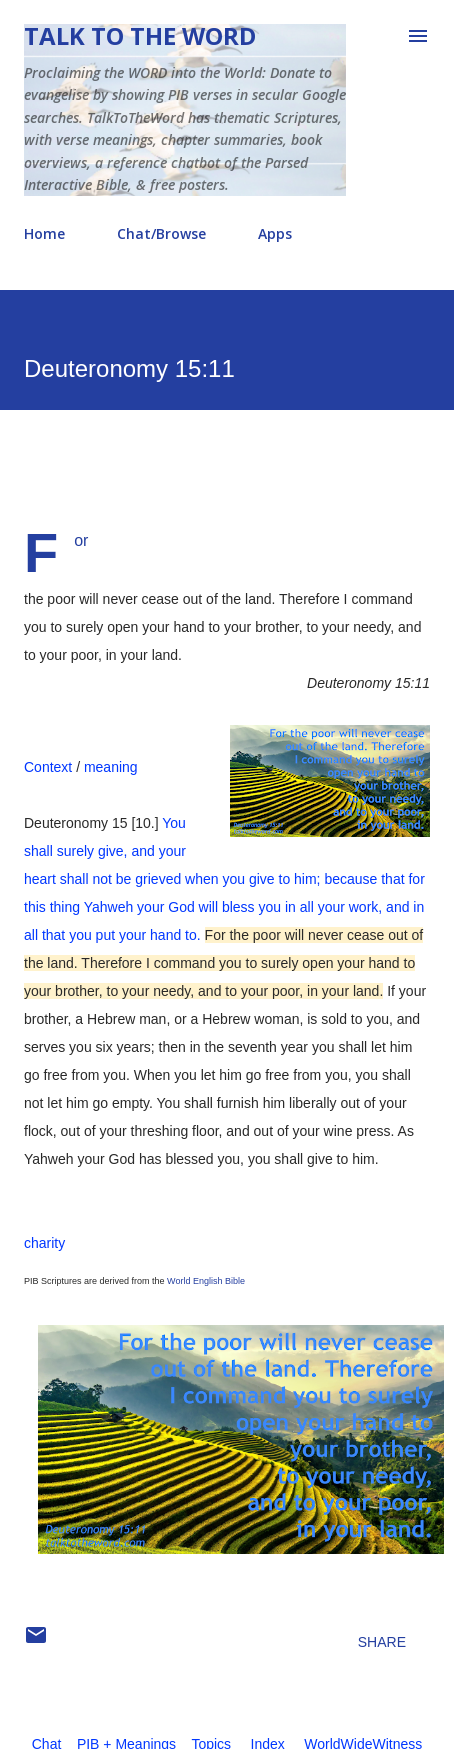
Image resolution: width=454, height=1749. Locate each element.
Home (44, 233)
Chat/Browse (161, 233)
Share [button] (382, 1642)
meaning (111, 767)
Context (48, 767)
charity (44, 1243)
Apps (275, 233)
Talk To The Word (140, 35)
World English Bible (206, 1281)
